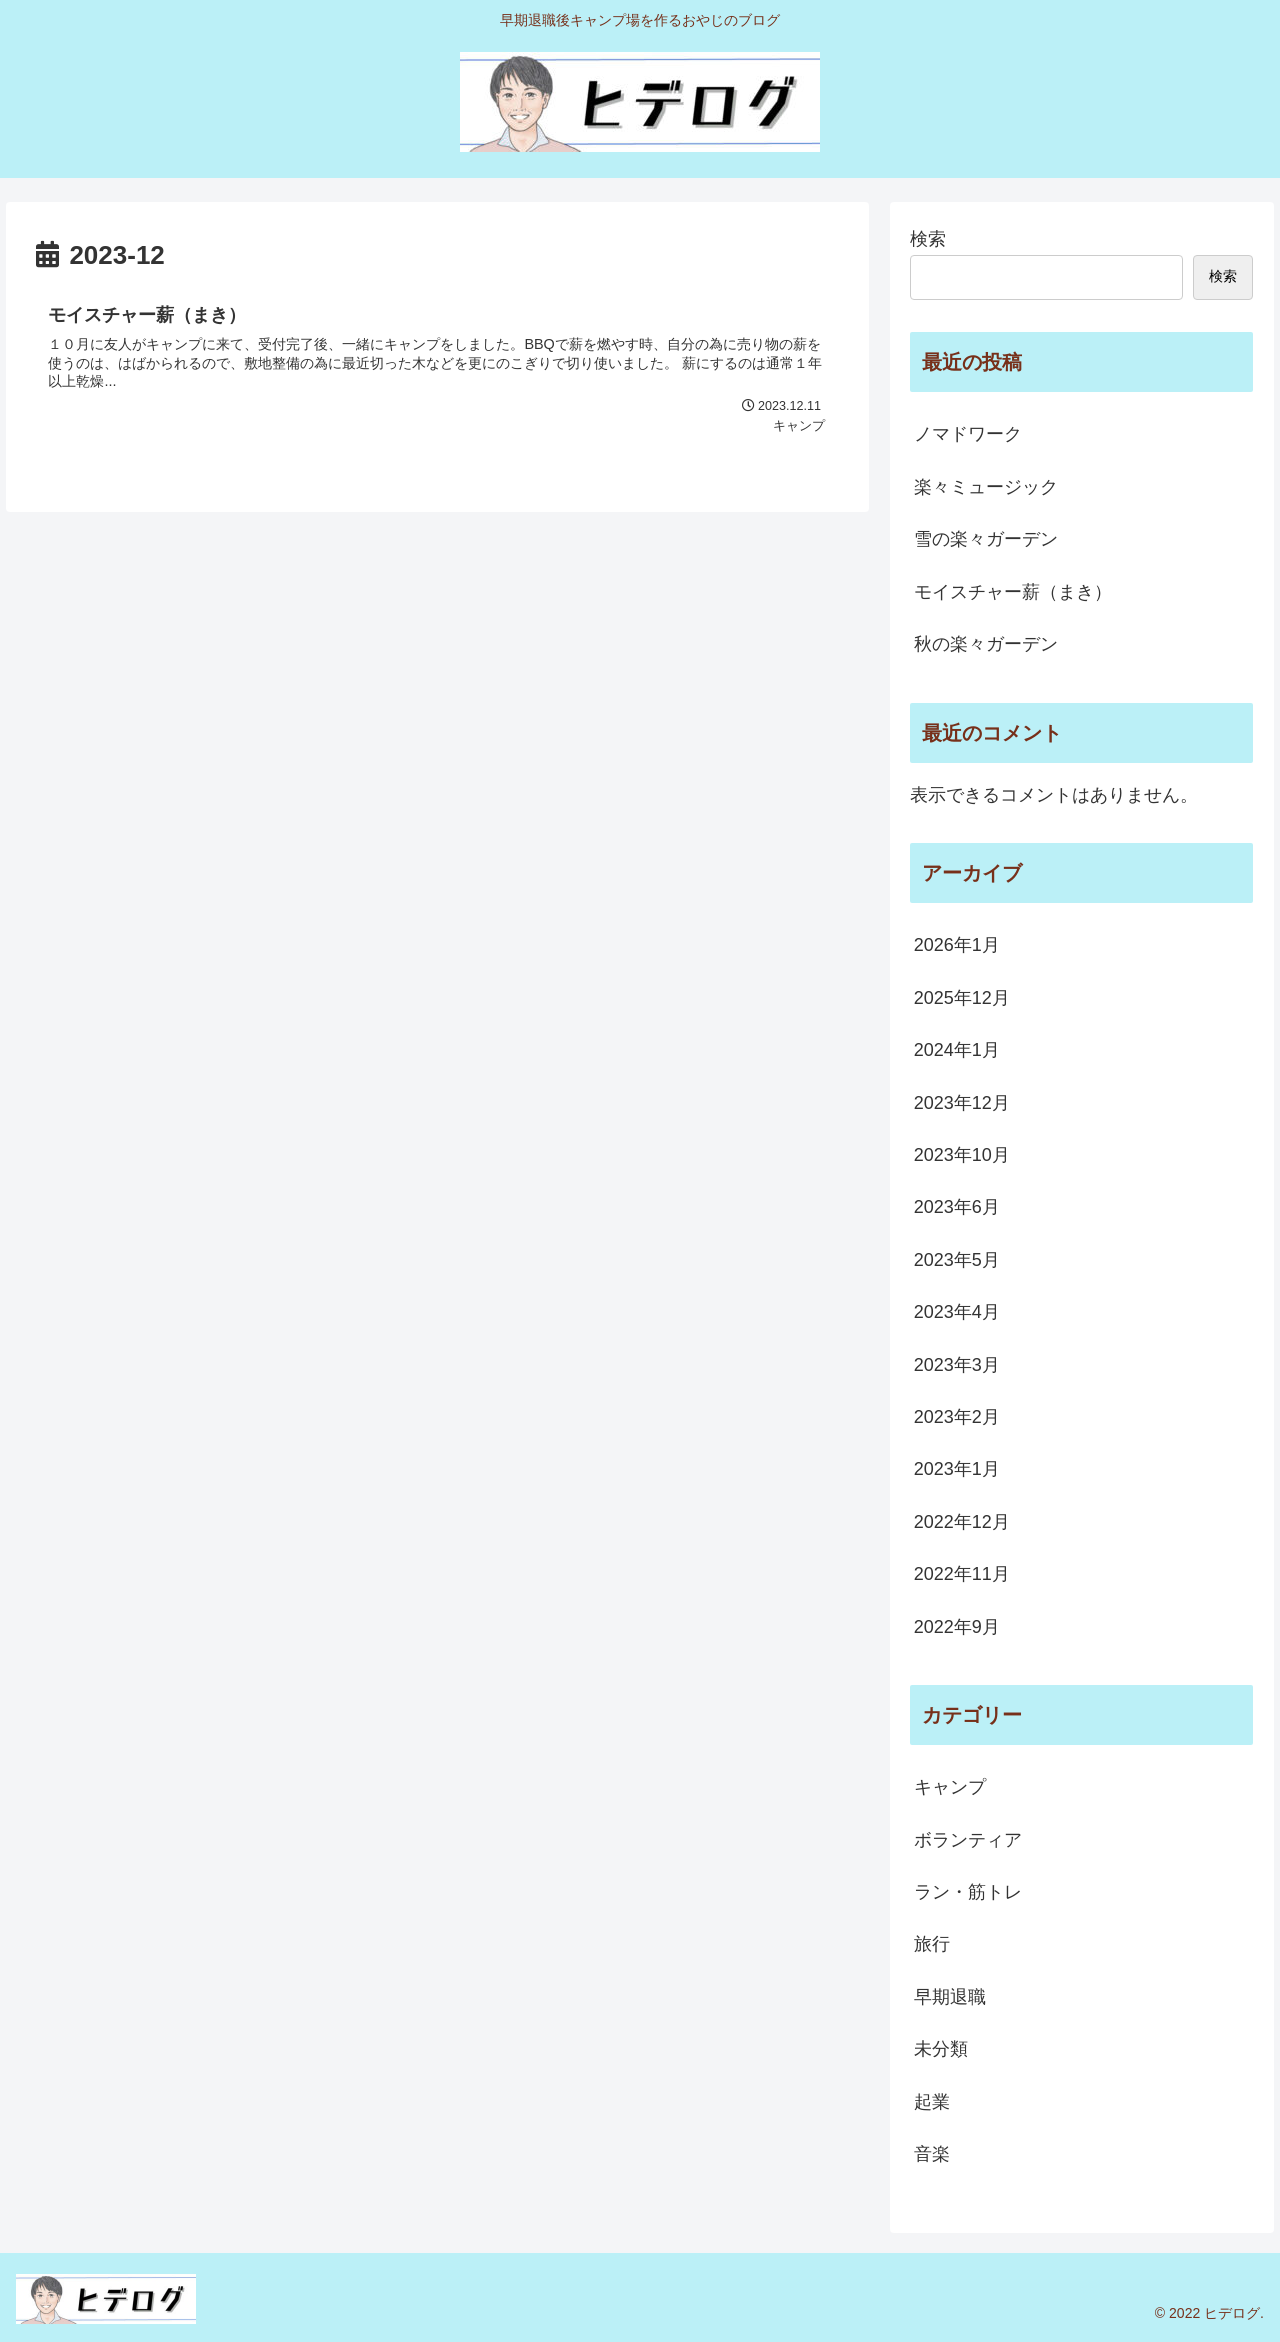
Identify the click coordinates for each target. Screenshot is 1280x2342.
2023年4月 (957, 1312)
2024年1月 (957, 1050)
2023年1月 (957, 1469)
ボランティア (968, 1840)
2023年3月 (957, 1365)
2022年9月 (957, 1627)
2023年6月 (957, 1207)
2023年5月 (957, 1260)
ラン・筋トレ (968, 1892)
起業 (932, 2102)
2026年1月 (957, 945)
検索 (928, 239)
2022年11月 (962, 1574)
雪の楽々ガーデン (986, 539)
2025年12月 (962, 998)
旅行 (932, 1944)
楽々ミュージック (986, 487)
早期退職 (950, 1997)
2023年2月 (957, 1417)
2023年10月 (962, 1155)
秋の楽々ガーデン (986, 644)
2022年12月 (962, 1522)
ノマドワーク (968, 434)
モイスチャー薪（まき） (1013, 592)
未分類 (941, 2049)
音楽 (932, 2154)
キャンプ (950, 1787)
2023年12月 (962, 1103)
